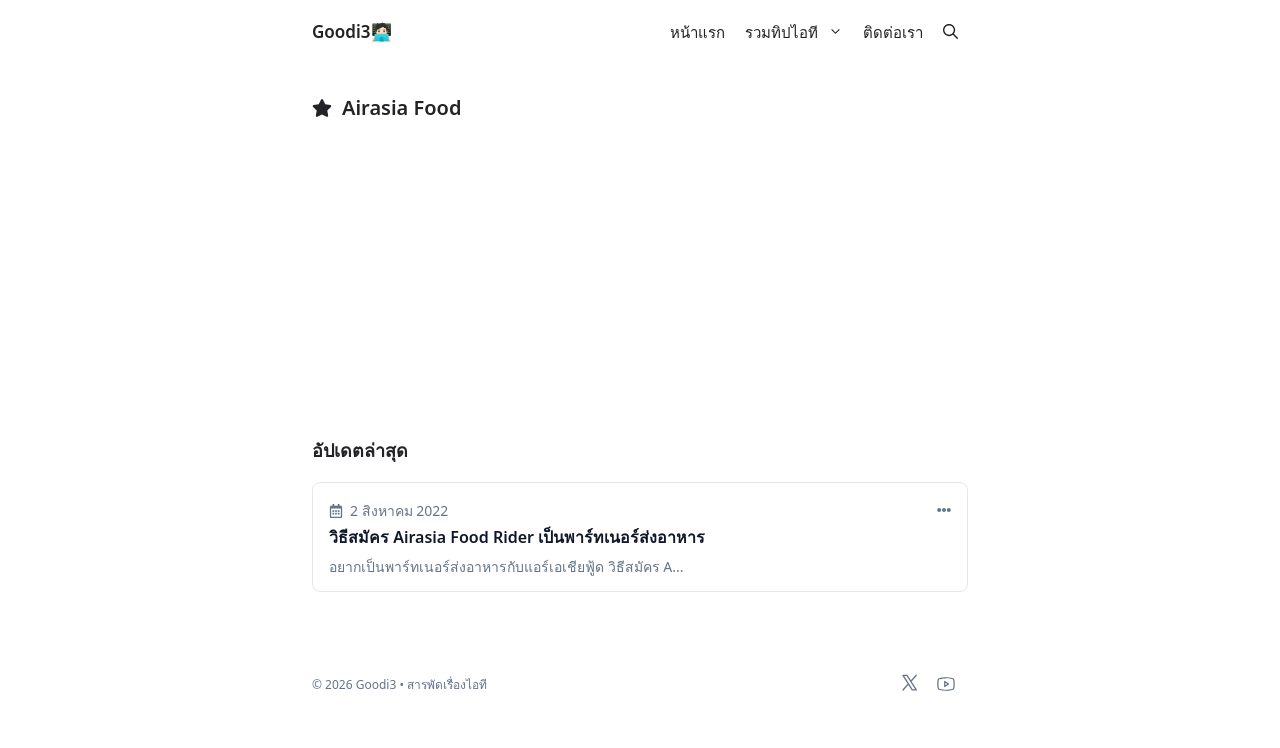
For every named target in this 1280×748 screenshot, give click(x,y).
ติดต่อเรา (893, 32)
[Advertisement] (640, 290)
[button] (950, 32)
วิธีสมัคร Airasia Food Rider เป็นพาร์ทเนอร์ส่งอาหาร (517, 537)
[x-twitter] (909, 682)
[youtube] (946, 684)
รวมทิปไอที (799, 32)
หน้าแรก (697, 32)
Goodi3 (341, 31)
